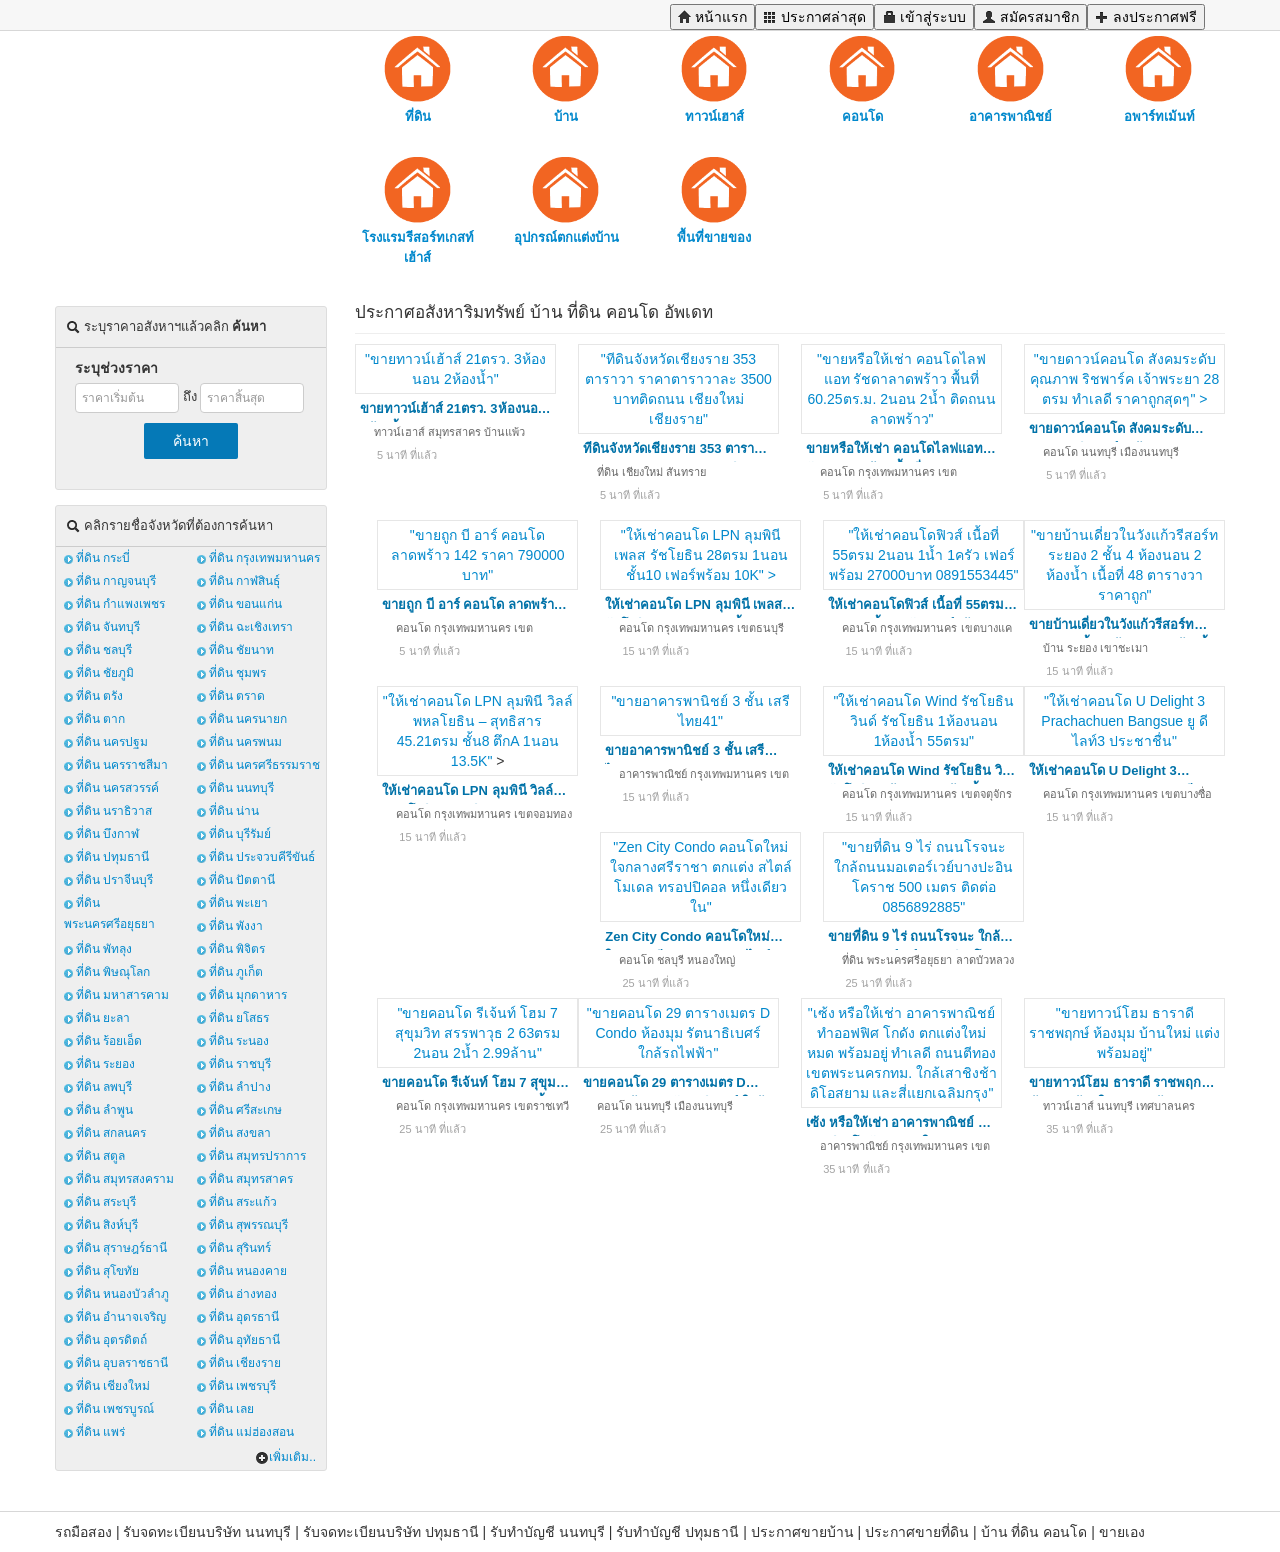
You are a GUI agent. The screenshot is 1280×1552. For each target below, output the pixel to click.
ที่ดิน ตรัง (99, 696)
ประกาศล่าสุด (814, 17)
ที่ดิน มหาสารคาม (122, 995)
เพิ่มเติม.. (285, 1457)
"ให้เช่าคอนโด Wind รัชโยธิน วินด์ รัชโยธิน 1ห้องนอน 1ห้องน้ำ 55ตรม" (923, 721)
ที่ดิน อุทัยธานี (244, 1340)
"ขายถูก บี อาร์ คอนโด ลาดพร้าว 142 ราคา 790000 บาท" (478, 555)
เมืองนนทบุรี (1149, 452)
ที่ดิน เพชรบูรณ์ (115, 1409)
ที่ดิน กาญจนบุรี (116, 581)
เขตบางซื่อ (1186, 794)
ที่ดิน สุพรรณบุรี (248, 1225)
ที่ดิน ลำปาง (240, 1087)
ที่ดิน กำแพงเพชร (120, 604)
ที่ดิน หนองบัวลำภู (122, 1294)
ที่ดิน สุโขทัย (107, 1271)
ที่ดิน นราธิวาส (114, 811)
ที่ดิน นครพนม (245, 742)
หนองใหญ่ (711, 960)
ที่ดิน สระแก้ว (243, 1202)
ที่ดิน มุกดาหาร (248, 995)
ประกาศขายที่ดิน (917, 1532)
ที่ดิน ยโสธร (239, 1018)
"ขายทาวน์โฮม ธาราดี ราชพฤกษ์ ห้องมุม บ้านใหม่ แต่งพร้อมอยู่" (1124, 1033)
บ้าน (1053, 648)
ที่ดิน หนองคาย (248, 1271)
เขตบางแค (986, 628)
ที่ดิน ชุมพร (237, 673)
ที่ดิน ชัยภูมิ (105, 673)
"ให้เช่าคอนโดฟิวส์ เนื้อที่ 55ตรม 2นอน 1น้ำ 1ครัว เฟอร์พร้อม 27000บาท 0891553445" (924, 555)
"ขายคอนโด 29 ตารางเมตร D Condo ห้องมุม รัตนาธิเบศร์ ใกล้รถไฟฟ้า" (678, 1033)
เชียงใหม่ (642, 472)
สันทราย (686, 472)
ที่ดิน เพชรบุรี (242, 1386)
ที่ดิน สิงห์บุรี (107, 1225)
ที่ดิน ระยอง (105, 1064)
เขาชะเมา (1124, 648)
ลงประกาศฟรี (1146, 17)
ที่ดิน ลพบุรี (104, 1087)
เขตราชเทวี (541, 1106)
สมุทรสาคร (454, 432)
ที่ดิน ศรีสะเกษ (245, 1110)
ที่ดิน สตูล (100, 1156)
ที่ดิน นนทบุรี (241, 788)
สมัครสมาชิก (1030, 17)
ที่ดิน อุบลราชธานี (122, 1363)
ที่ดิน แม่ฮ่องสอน (251, 1432)
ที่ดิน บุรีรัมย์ (240, 834)
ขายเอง (1122, 1532)
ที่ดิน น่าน (234, 811)
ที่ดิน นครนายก (248, 719)
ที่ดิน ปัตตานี (242, 880)
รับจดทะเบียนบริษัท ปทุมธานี (391, 1532)
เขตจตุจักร (986, 794)
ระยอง (1082, 648)
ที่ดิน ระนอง (239, 1041)
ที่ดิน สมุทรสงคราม (125, 1179)
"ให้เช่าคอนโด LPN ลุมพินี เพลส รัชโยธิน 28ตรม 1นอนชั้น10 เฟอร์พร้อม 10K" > (701, 555)
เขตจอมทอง (543, 814)
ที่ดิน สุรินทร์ (240, 1248)
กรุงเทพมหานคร (896, 472)
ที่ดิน (608, 472)
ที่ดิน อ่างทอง (243, 1294)
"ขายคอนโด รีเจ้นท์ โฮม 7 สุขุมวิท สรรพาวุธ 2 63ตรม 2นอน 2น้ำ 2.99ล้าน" (477, 1033)
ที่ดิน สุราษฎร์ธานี (121, 1248)
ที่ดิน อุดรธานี (244, 1317)
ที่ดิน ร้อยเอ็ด (109, 1041)
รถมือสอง (83, 1532)
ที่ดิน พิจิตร (237, 949)
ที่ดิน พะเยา (238, 903)
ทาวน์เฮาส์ (399, 432)
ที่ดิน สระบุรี (106, 1202)
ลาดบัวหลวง (985, 960)
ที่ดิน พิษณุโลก (113, 972)
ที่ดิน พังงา (236, 926)
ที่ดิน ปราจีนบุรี (114, 880)
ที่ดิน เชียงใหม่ (113, 1386)
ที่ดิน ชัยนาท (241, 650)
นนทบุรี (1099, 452)
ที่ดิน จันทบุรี (108, 627)
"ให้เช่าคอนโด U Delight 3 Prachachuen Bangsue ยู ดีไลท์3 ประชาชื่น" (1124, 721)
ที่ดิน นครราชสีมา (122, 765)
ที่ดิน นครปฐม (112, 742)
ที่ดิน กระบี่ (103, 558)
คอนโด (837, 472)
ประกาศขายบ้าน (802, 1532)
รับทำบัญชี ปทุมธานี (677, 1532)
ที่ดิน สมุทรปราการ (257, 1156)
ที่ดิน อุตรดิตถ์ (111, 1340)
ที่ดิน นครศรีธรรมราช (264, 765)
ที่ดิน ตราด (237, 696)
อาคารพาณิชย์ (653, 774)
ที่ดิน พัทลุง (104, 949)
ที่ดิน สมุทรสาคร (251, 1179)
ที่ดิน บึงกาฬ (107, 834)
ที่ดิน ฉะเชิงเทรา (251, 627)
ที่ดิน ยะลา (103, 1018)
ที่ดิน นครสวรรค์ (117, 788)
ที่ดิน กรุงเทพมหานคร (264, 558)
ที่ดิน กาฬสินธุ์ (244, 581)
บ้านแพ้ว (504, 432)
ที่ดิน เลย (231, 1409)
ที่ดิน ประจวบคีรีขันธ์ (262, 857)
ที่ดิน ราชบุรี (240, 1064)
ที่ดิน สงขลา (240, 1133)
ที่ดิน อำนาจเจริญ (121, 1317)
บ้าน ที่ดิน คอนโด (1034, 1532)
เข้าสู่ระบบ (924, 17)
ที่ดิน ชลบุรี (104, 650)
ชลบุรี (670, 960)
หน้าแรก (713, 17)
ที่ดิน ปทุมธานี (112, 857)
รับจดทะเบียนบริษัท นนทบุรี (207, 1532)
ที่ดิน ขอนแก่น (245, 604)
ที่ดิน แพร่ (100, 1432)
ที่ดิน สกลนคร (111, 1133)
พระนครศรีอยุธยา (909, 960)
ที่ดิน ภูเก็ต (236, 972)
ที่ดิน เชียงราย (245, 1363)
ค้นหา (191, 441)
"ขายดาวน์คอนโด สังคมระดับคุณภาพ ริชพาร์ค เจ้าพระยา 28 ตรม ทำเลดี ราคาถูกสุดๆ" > (1124, 379)
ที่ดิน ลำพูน (104, 1110)
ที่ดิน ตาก (100, 719)
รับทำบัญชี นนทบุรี (547, 1532)
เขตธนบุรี (760, 628)
